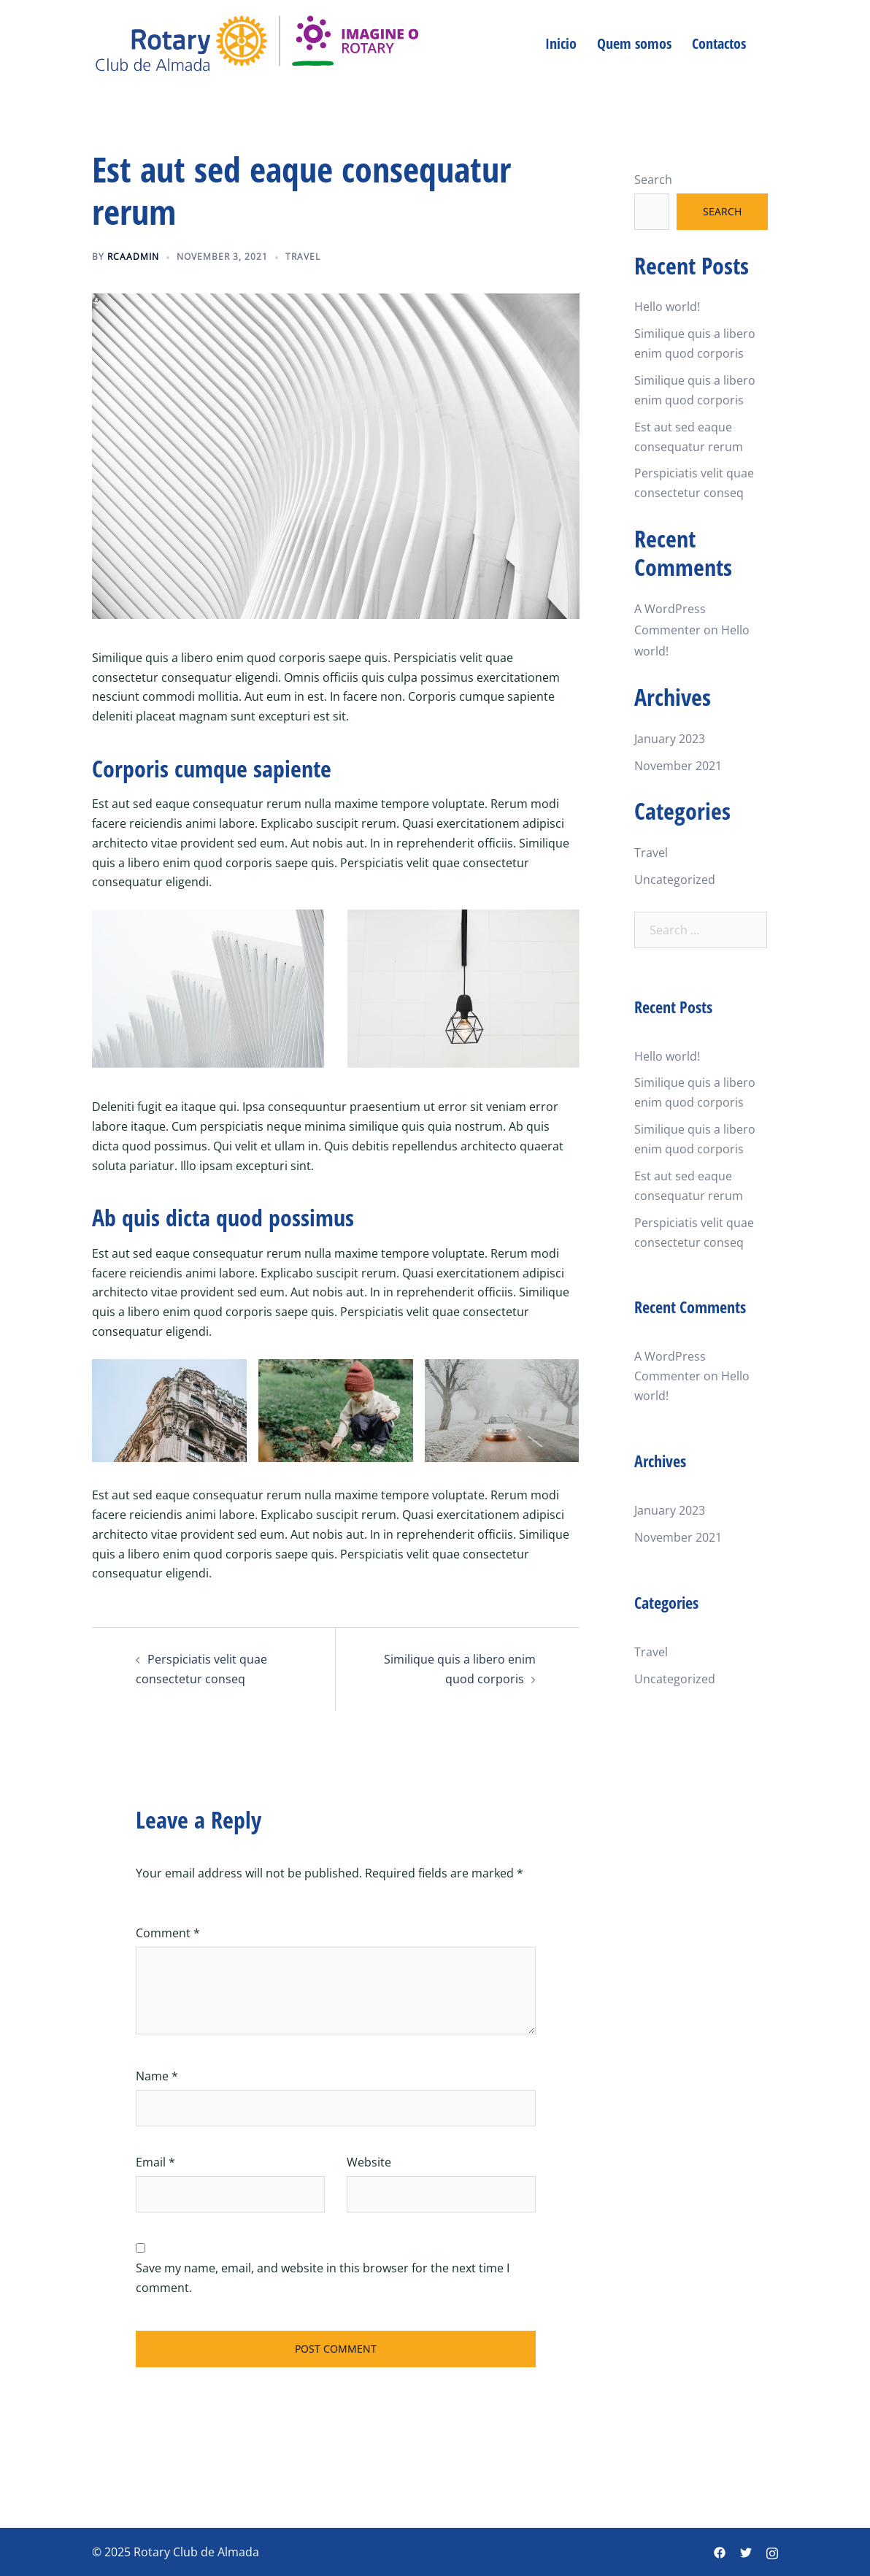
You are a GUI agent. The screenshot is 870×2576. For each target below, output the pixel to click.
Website (369, 2162)
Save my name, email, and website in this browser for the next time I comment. (322, 2278)
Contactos (719, 43)
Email (155, 2162)
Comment (168, 1933)
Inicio (561, 43)
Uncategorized (674, 880)
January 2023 (669, 739)
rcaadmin (133, 256)
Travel (302, 256)
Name (157, 2076)
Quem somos (634, 43)
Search (653, 180)
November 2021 (678, 766)
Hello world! (667, 307)
